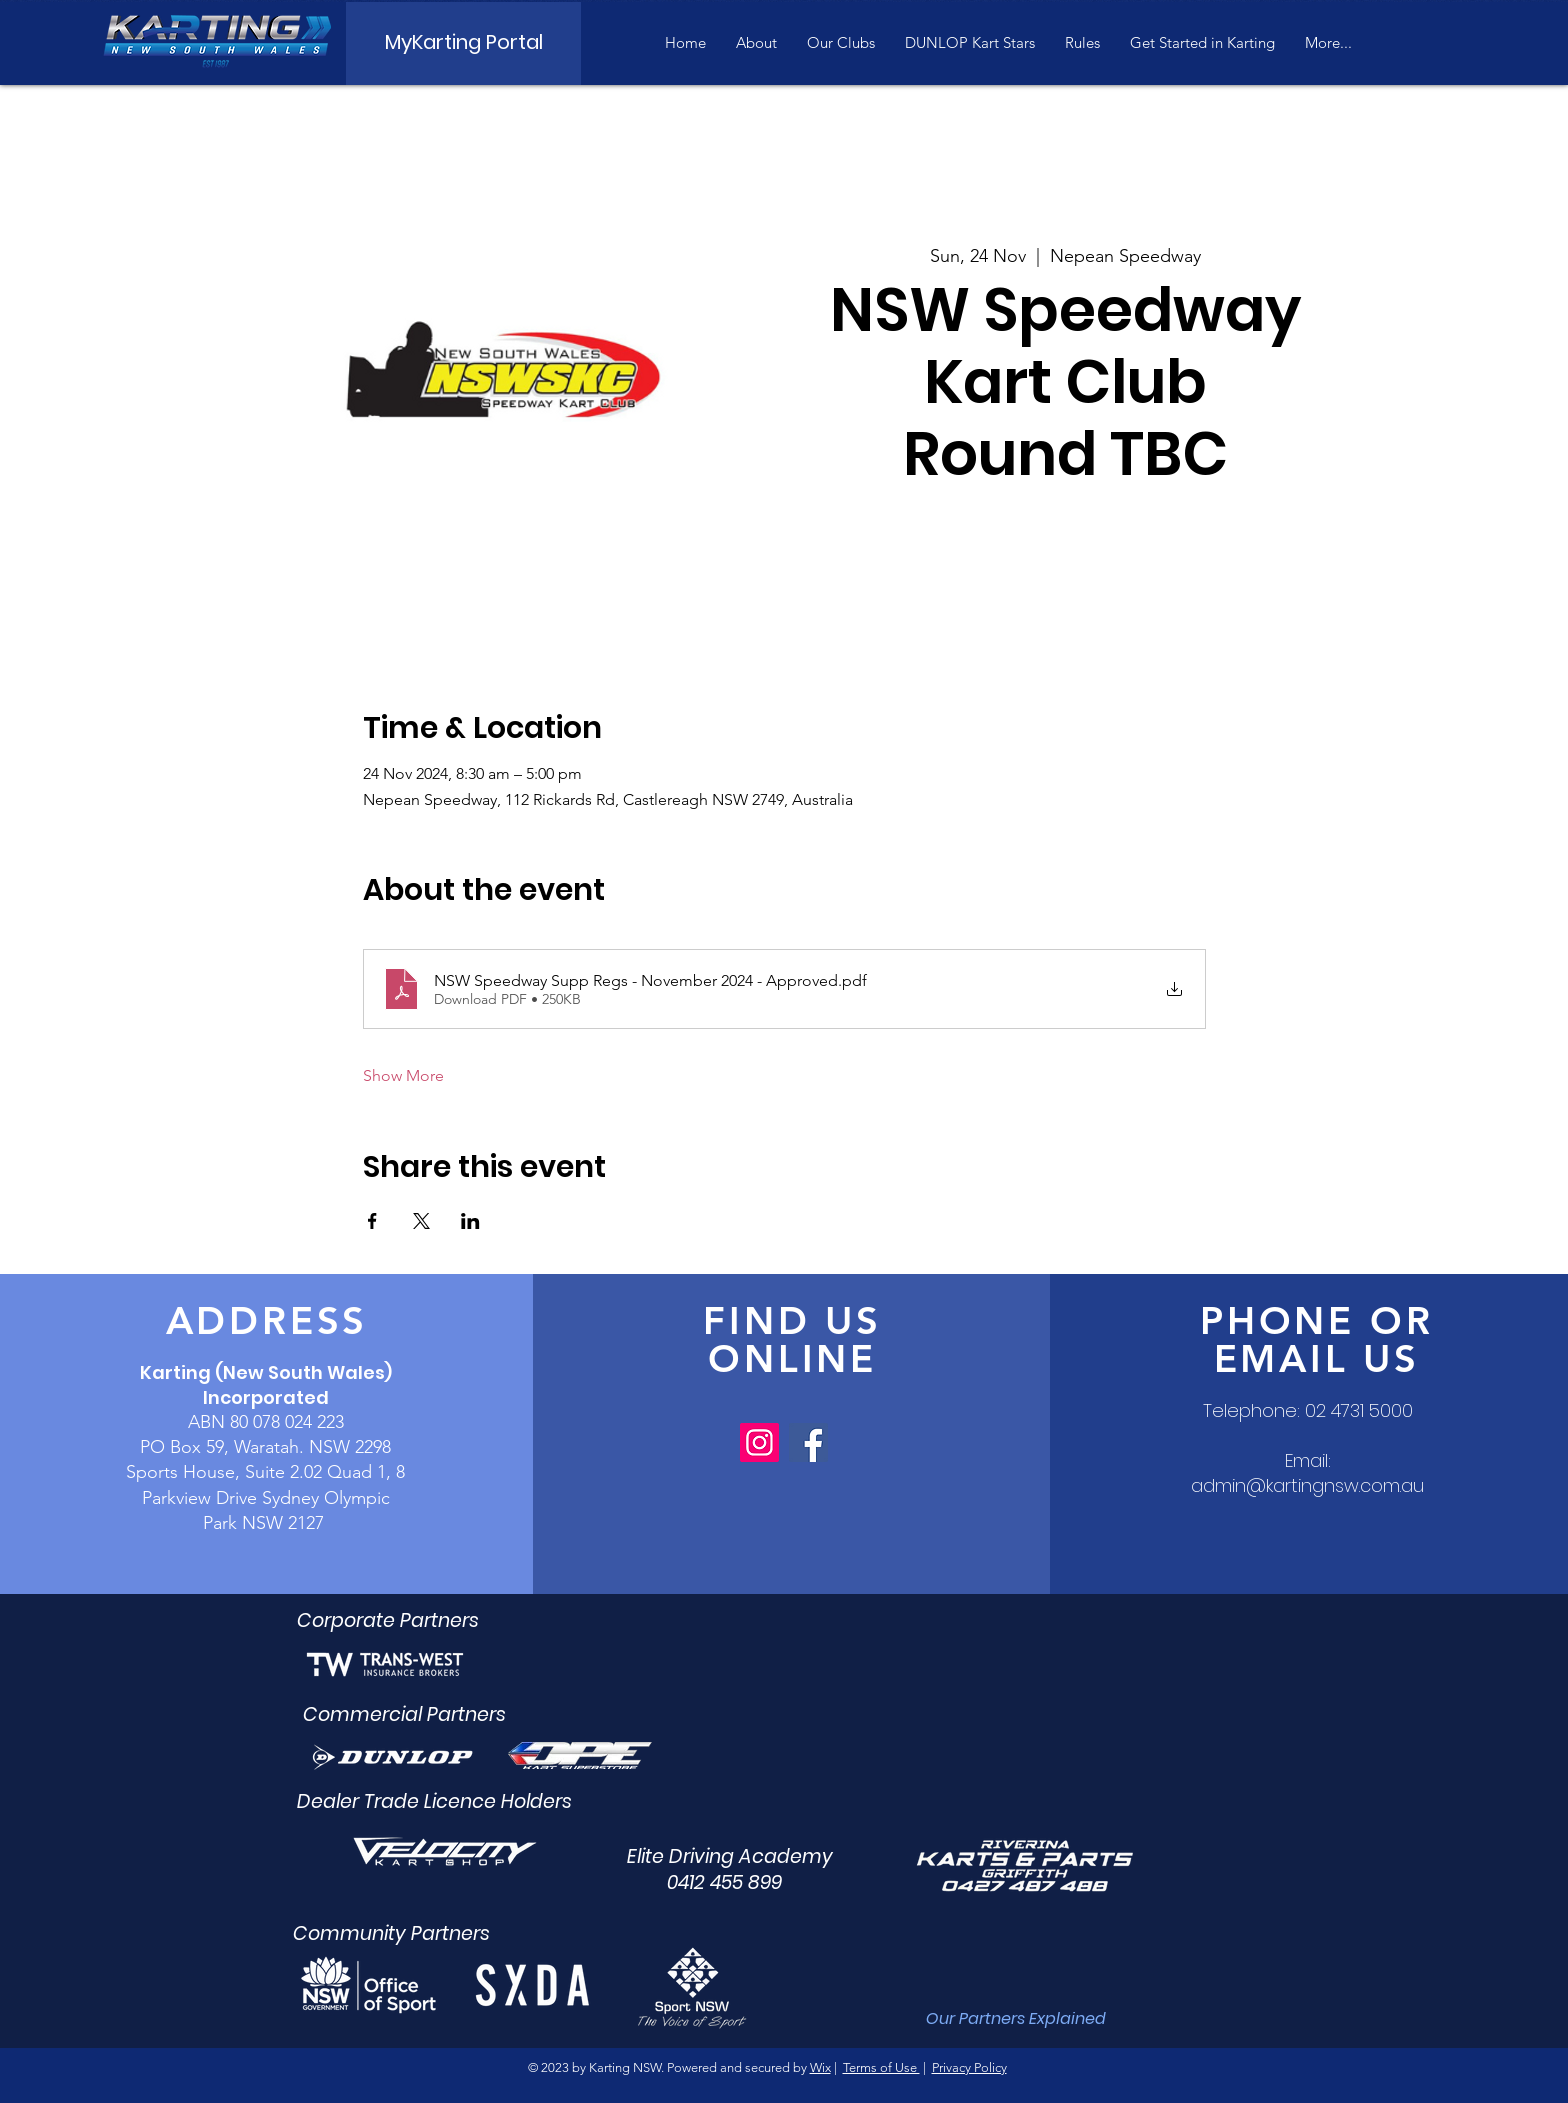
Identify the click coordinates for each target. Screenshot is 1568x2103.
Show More (403, 1075)
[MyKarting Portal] (464, 42)
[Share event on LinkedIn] (470, 1221)
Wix (820, 2067)
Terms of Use (881, 2067)
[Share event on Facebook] (372, 1221)
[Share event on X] (421, 1221)
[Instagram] (759, 1442)
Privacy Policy (969, 2067)
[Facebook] (808, 1442)
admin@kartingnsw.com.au (1307, 1485)
